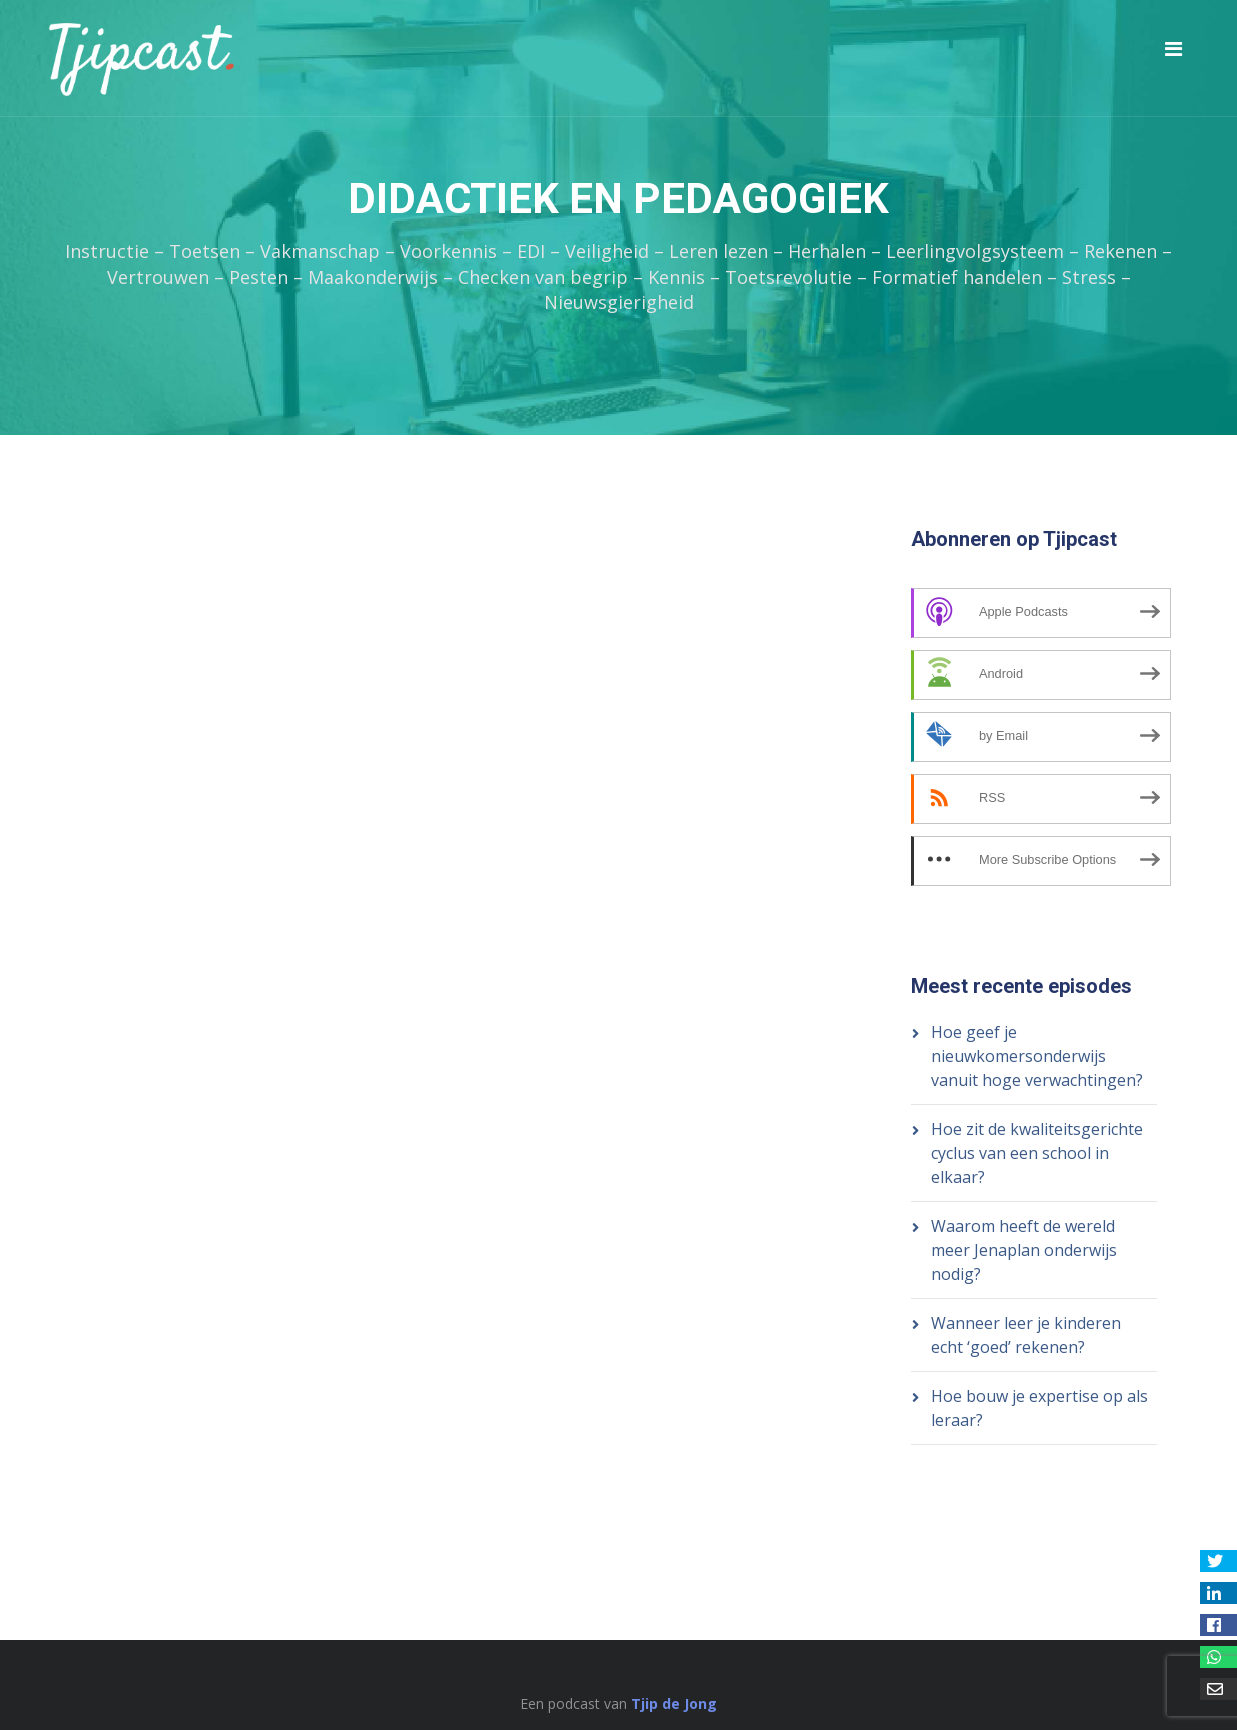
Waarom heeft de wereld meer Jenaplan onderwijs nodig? (1024, 1250)
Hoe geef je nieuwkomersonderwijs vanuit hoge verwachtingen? (1037, 1056)
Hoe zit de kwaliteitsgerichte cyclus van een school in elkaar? (1037, 1153)
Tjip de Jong (674, 1703)
